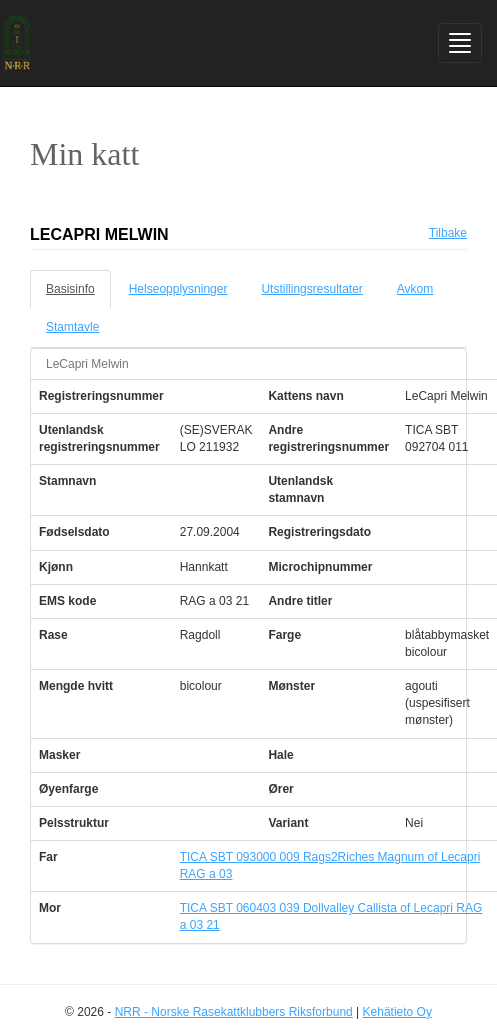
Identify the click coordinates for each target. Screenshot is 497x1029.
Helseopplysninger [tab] (178, 289)
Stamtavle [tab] (72, 327)
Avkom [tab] (415, 289)
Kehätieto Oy (397, 1012)
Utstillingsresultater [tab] (311, 289)
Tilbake (448, 233)
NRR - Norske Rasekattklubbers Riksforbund (234, 1012)
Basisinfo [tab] (70, 289)
